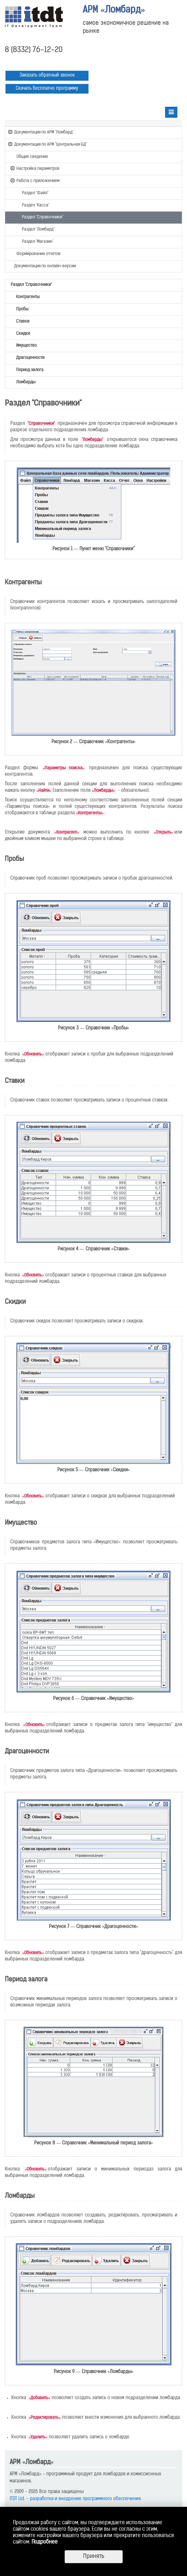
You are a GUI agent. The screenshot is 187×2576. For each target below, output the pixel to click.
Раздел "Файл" (32, 192)
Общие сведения (29, 156)
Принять (93, 2556)
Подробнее (45, 2542)
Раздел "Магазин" (34, 241)
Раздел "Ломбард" (35, 229)
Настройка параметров (35, 168)
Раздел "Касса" (32, 204)
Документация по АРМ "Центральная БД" (47, 144)
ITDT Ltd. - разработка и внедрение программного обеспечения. (76, 2499)
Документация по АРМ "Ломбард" (40, 131)
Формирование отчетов (36, 253)
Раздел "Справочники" (39, 216)
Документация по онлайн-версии (42, 266)
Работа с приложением (35, 180)
